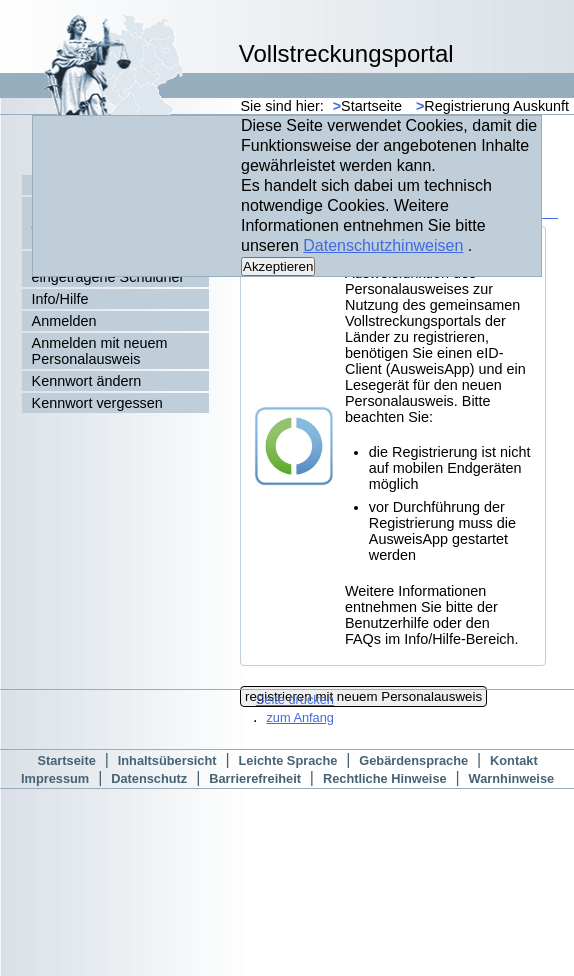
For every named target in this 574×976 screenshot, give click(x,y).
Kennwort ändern (87, 381)
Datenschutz (149, 778)
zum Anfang (300, 717)
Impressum (55, 778)
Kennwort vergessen (97, 403)
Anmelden (64, 321)
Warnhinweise (512, 778)
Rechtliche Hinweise (385, 778)
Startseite (367, 106)
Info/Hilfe (60, 299)
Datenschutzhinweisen (383, 245)
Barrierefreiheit (255, 778)
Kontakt (514, 760)
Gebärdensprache (413, 760)
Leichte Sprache (287, 760)
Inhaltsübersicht (167, 760)
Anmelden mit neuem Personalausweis (100, 351)
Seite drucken (295, 699)
